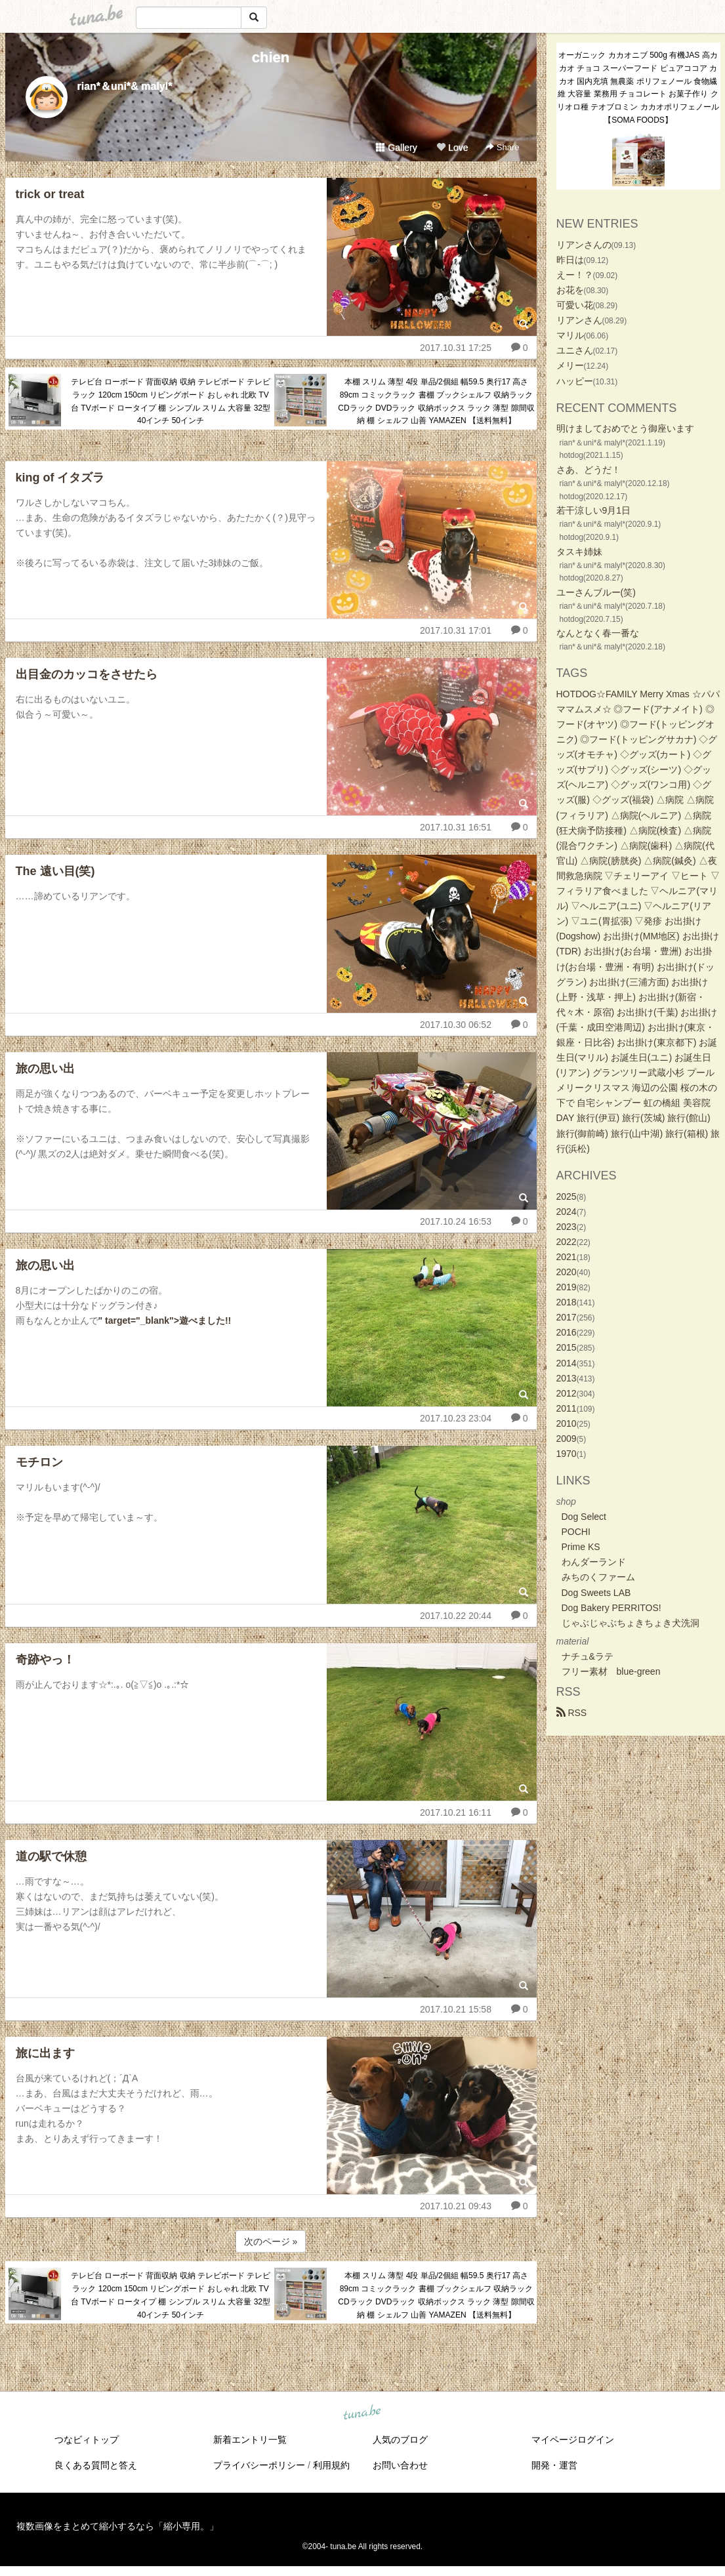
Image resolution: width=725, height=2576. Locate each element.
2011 (566, 1408)
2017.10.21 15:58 (455, 2009)
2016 (566, 1332)
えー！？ (574, 275)
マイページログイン (572, 2439)
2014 (566, 1363)
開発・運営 (554, 2465)
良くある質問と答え (95, 2465)
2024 (566, 1211)
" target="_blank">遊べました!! (165, 1320)
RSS (571, 1712)
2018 (566, 1302)
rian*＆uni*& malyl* (125, 86)
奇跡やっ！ (45, 1659)
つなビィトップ (86, 2439)
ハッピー (574, 381)
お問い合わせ (400, 2465)
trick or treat (50, 194)
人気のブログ (400, 2439)
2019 (566, 1287)
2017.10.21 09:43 (455, 2206)
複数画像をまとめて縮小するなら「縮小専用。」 (117, 2526)
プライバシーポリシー (259, 2465)
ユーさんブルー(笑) (596, 592)
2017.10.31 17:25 (455, 347)
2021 (566, 1257)
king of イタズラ (60, 477)
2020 (566, 1272)
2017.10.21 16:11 (455, 1812)
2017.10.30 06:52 (455, 1024)
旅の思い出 (45, 1068)
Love (452, 147)
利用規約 (331, 2465)
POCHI (576, 1531)
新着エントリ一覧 (250, 2439)
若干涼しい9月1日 (593, 510)
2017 (566, 1317)
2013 (566, 1378)
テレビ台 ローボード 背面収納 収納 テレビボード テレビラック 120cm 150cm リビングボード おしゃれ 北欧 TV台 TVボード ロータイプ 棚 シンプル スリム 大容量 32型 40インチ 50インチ (171, 401)
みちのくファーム (598, 1577)
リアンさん (579, 320)
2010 (566, 1423)
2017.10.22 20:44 (455, 1615)
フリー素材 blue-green (611, 1671)
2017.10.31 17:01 (455, 630)
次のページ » (271, 2241)
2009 (566, 1438)
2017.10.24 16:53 (455, 1221)
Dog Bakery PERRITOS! (611, 1608)
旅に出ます (45, 2053)
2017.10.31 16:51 (455, 827)
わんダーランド (594, 1562)
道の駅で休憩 (51, 1856)
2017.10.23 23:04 (455, 1418)
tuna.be (362, 2413)
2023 (566, 1226)
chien (270, 57)
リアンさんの (583, 244)
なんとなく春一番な (597, 633)
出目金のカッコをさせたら (86, 674)
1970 (566, 1453)
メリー (570, 365)
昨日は (570, 260)
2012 (566, 1393)
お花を (570, 290)
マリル (570, 335)
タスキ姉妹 (579, 551)
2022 (566, 1242)
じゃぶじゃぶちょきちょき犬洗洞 (630, 1623)
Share (502, 147)
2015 (566, 1347)
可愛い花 (574, 305)
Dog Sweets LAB (596, 1592)
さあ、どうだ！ (588, 469)
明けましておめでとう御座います (625, 428)
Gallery (396, 147)
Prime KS (581, 1547)
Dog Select (584, 1516)
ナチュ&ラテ (587, 1656)
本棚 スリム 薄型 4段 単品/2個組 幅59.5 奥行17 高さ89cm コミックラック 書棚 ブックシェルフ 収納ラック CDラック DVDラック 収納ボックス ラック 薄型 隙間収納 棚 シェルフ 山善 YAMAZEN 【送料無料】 (436, 401)
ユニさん (574, 350)
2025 (566, 1196)
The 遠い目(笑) (55, 871)
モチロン (39, 1462)
